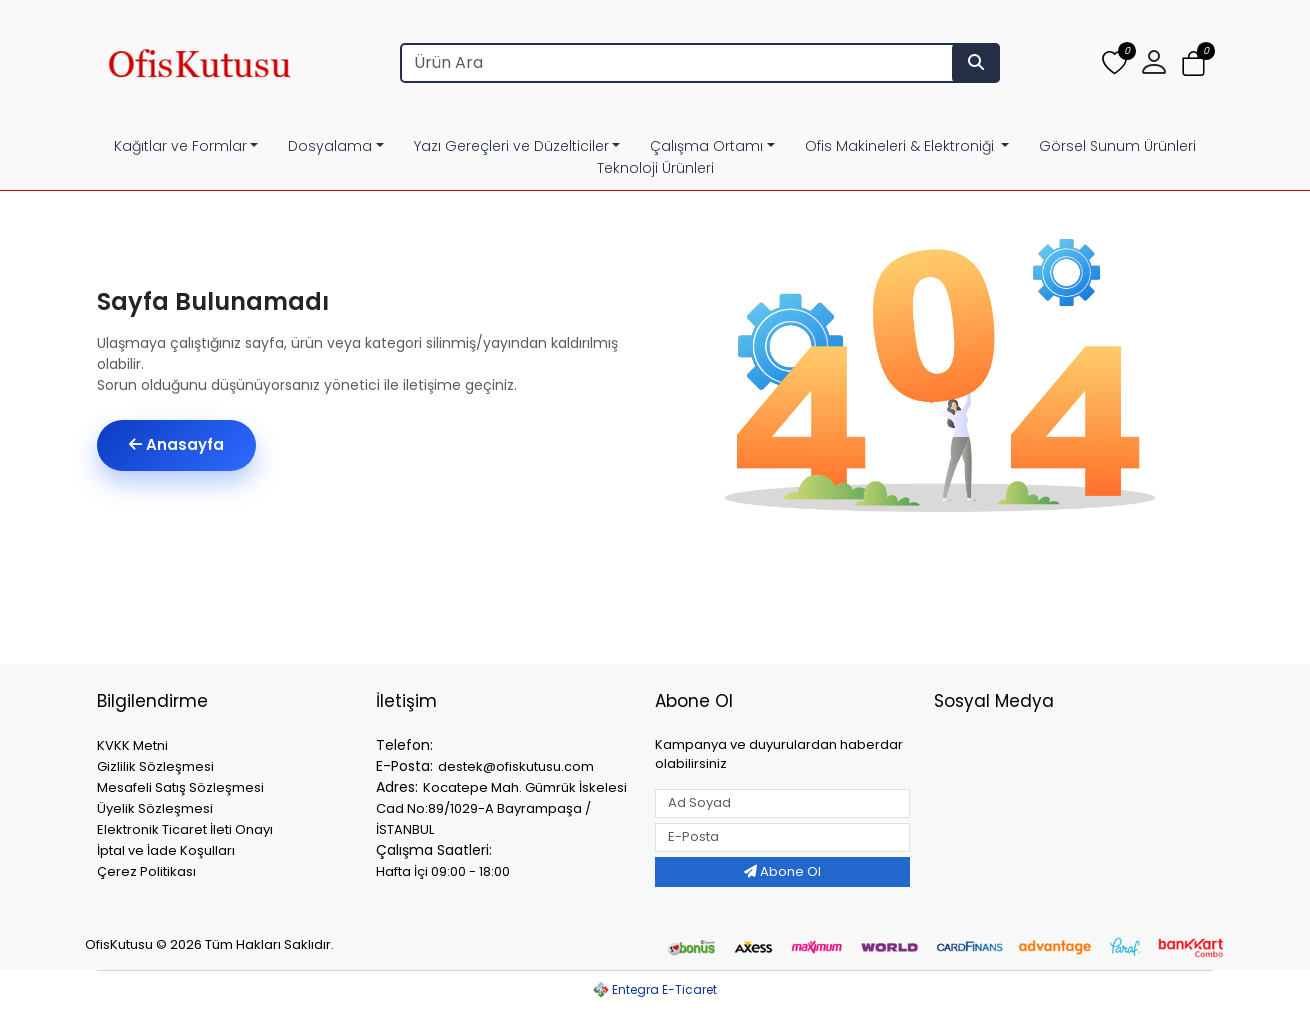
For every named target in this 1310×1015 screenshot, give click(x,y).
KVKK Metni (132, 745)
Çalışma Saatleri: (434, 850)
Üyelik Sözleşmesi (155, 808)
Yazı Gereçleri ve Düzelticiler (511, 146)
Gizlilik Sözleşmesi (155, 766)
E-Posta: (404, 766)
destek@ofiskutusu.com (516, 766)
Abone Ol (782, 871)
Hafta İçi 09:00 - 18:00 (443, 871)
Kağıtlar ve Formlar (180, 146)
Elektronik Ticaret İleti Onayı (185, 829)
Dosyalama (330, 146)
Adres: (397, 787)
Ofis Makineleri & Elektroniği (901, 146)
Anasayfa (176, 444)
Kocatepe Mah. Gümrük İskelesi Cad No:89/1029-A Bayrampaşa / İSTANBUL (501, 808)
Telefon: (404, 745)
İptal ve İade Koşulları (166, 850)
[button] (1154, 63)
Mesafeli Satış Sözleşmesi (180, 787)
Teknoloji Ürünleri (655, 168)
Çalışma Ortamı (706, 146)
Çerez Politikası (146, 871)
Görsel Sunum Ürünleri (1117, 146)
